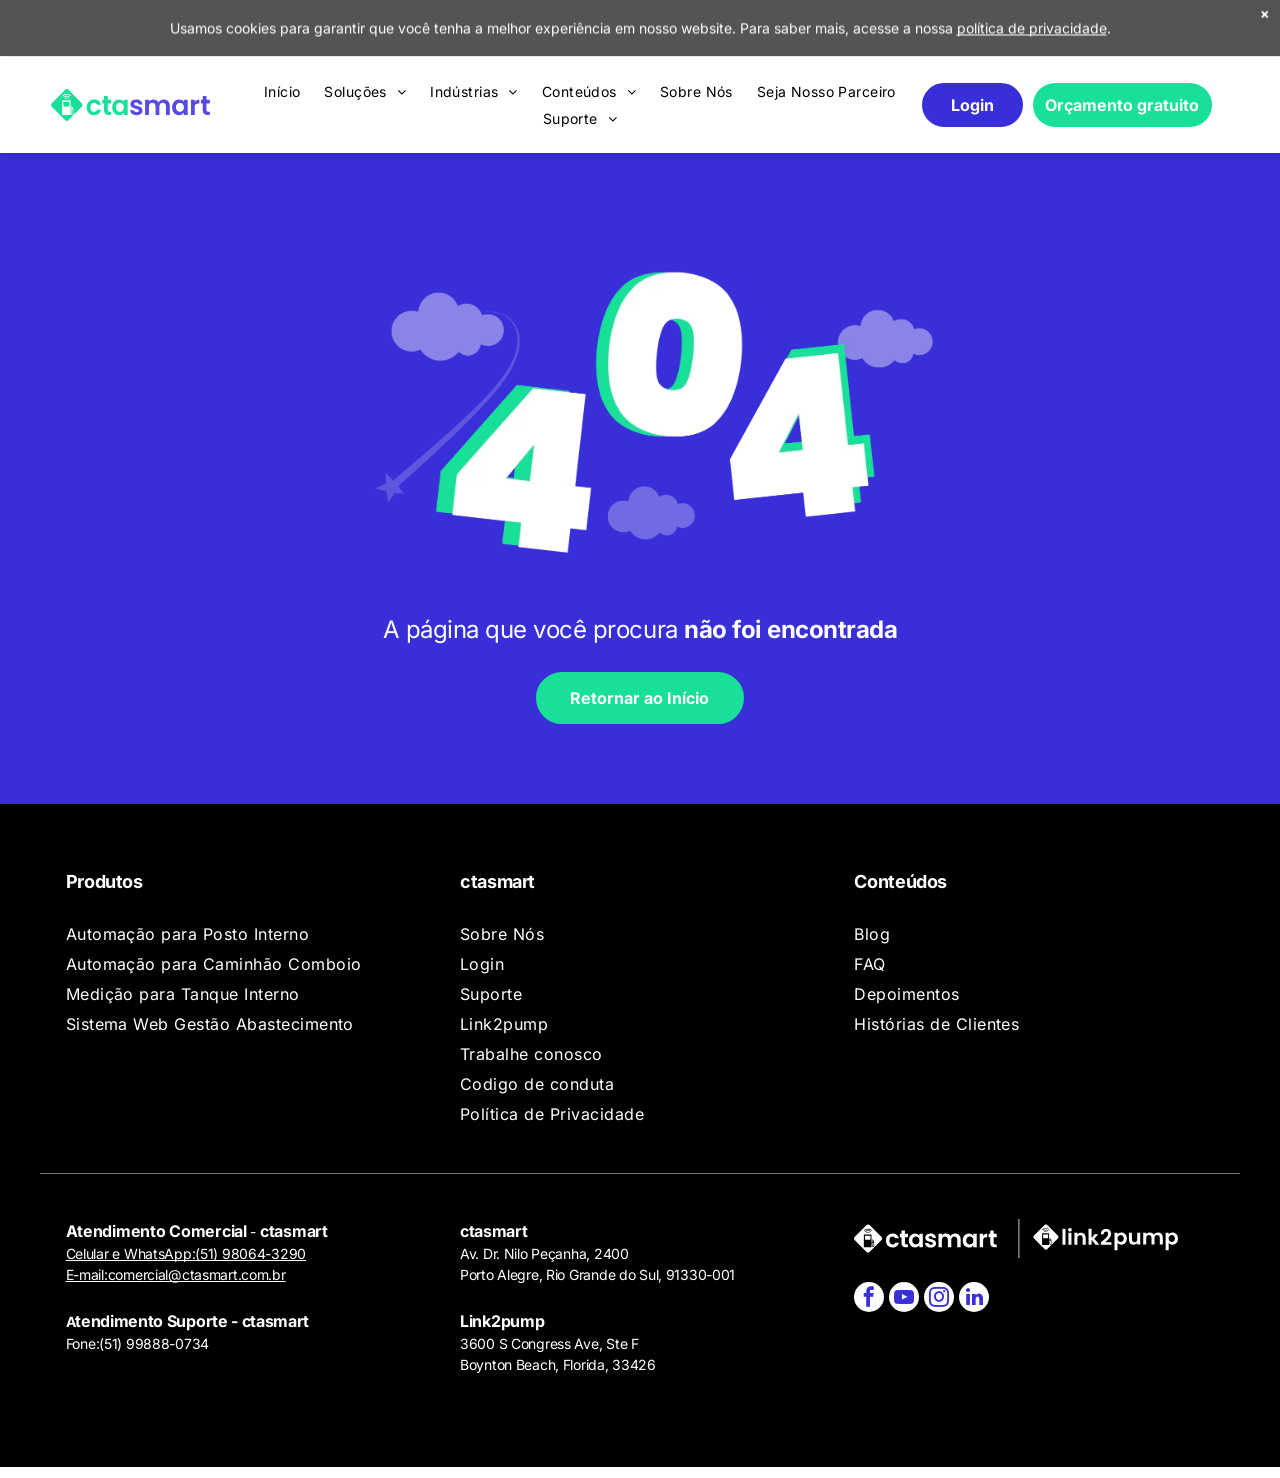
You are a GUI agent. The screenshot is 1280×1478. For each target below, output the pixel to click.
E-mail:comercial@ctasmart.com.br (176, 1274)
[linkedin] (974, 1299)
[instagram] (939, 1299)
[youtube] (904, 1299)
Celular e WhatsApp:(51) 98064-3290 (186, 1253)
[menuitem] (282, 34)
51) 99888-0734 (156, 1343)
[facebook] (869, 1299)
